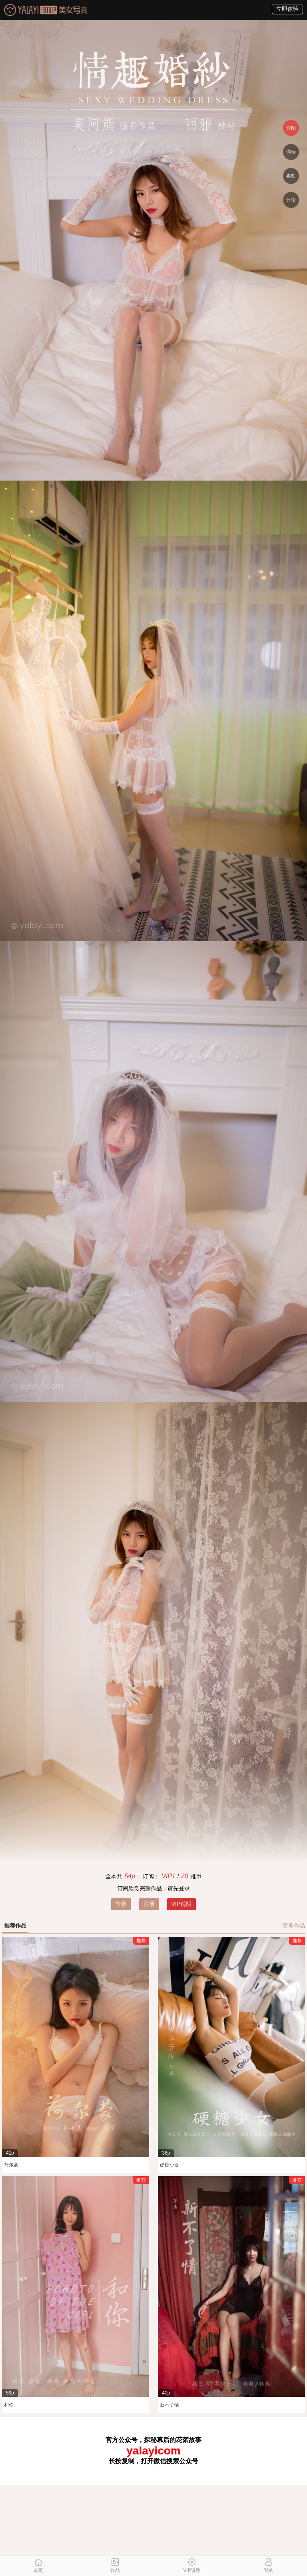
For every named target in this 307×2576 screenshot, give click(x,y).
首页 (38, 2565)
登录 (121, 1904)
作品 (115, 2565)
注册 (149, 1904)
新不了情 (169, 2405)
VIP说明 (181, 1904)
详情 (291, 152)
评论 (291, 200)
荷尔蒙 (11, 2165)
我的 (268, 2565)
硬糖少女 (169, 2165)
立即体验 (287, 9)
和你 (9, 2405)
